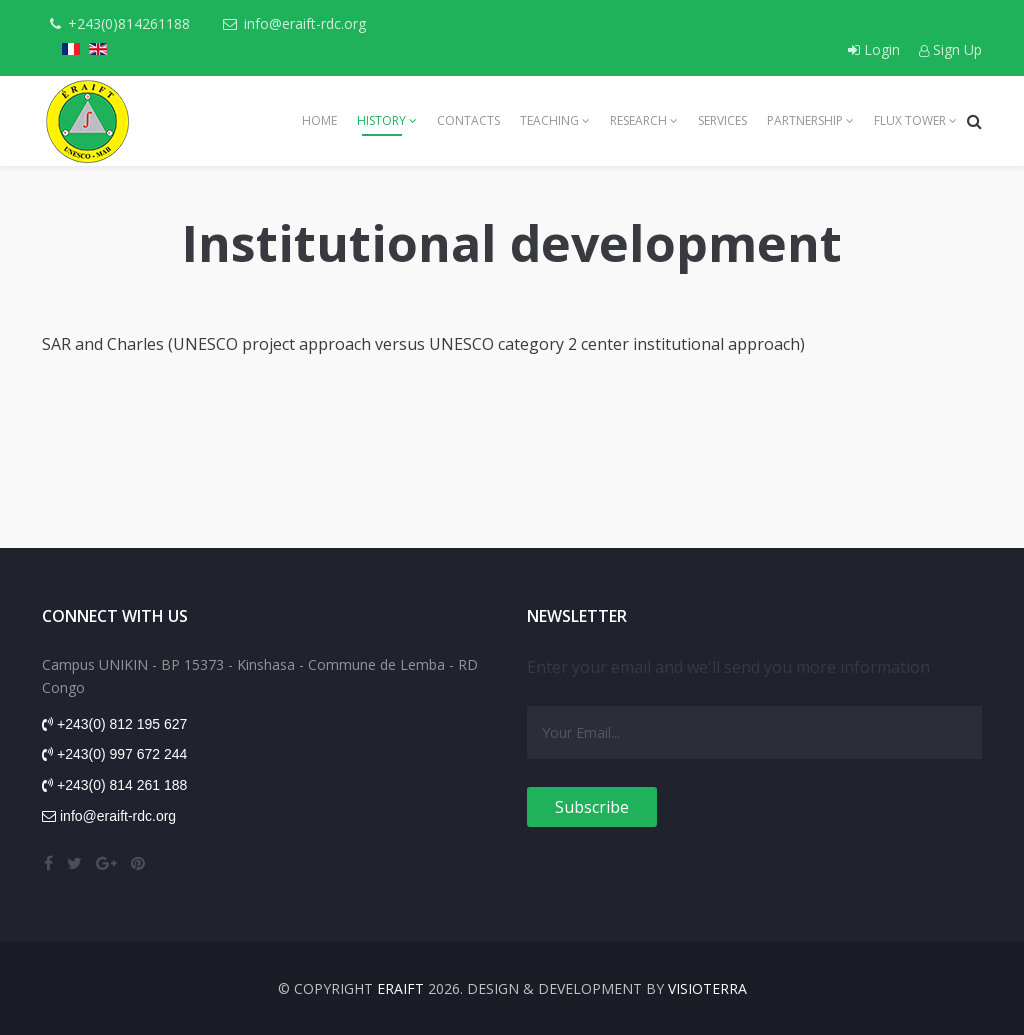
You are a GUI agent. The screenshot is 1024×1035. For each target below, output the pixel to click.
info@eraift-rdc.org (305, 23)
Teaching (549, 120)
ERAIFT (400, 988)
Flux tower (910, 120)
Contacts (468, 120)
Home (319, 120)
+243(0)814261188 (129, 23)
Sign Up (950, 49)
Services (722, 120)
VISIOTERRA (707, 988)
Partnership (805, 120)
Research (638, 120)
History (381, 120)
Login (876, 49)
